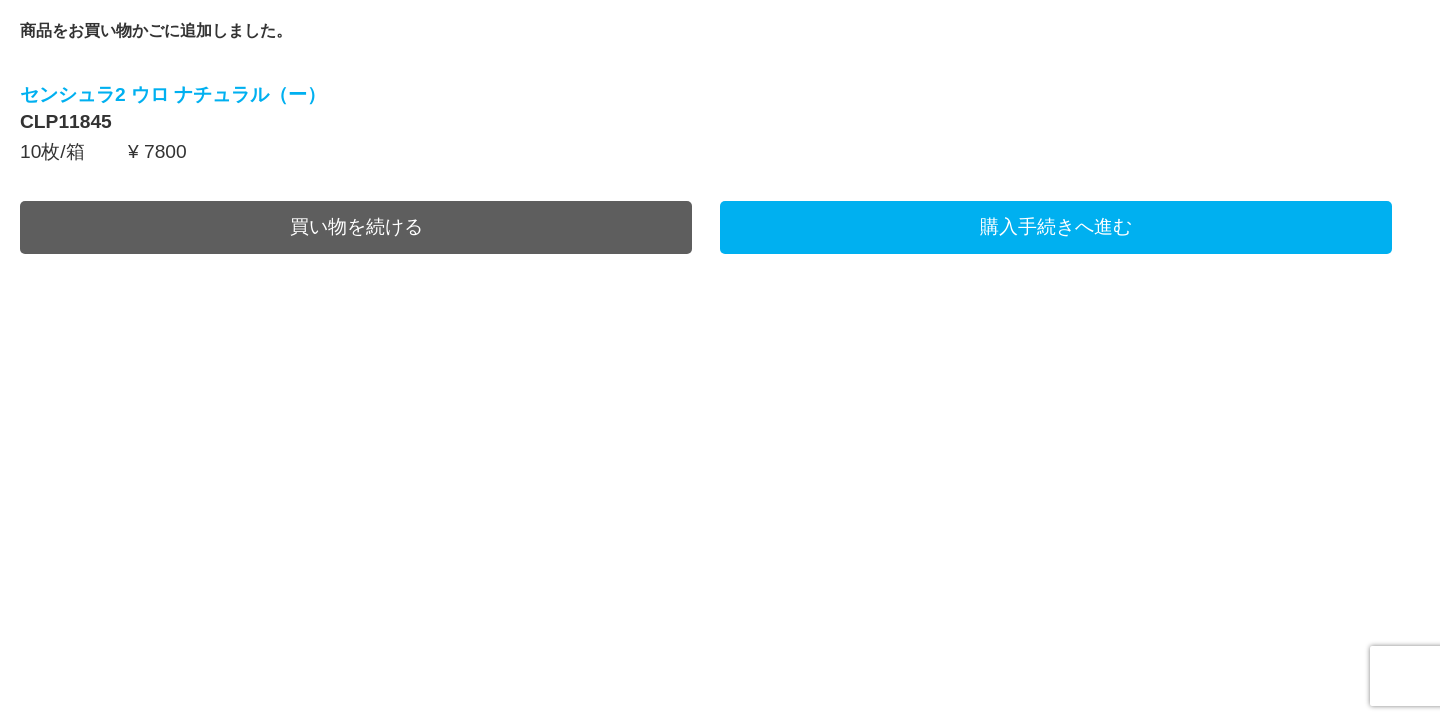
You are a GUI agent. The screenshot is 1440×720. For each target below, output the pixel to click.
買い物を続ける (356, 226)
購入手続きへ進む (1056, 226)
